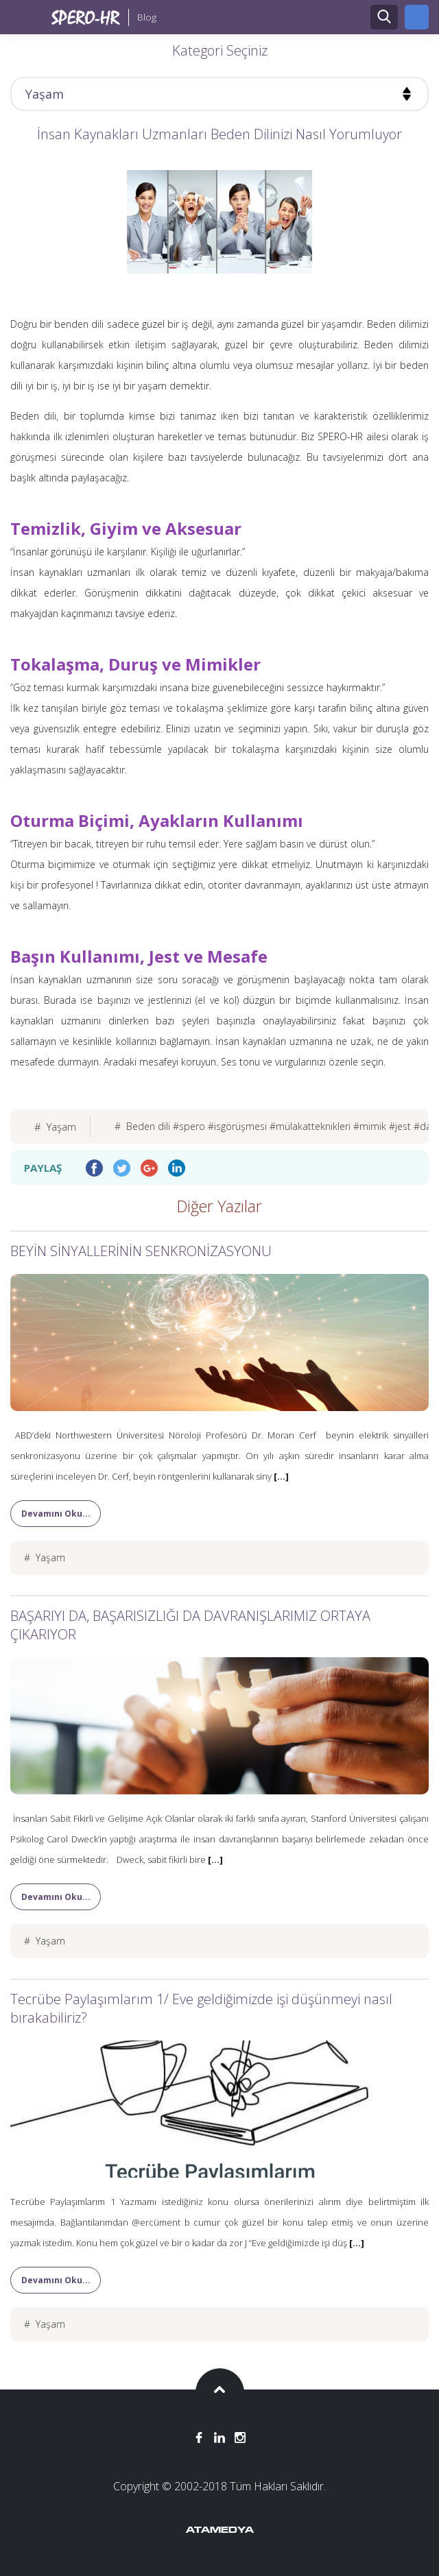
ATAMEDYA (220, 2531)
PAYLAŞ (43, 1168)
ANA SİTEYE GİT (417, 17)
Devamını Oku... (56, 1513)
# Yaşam (55, 1126)
